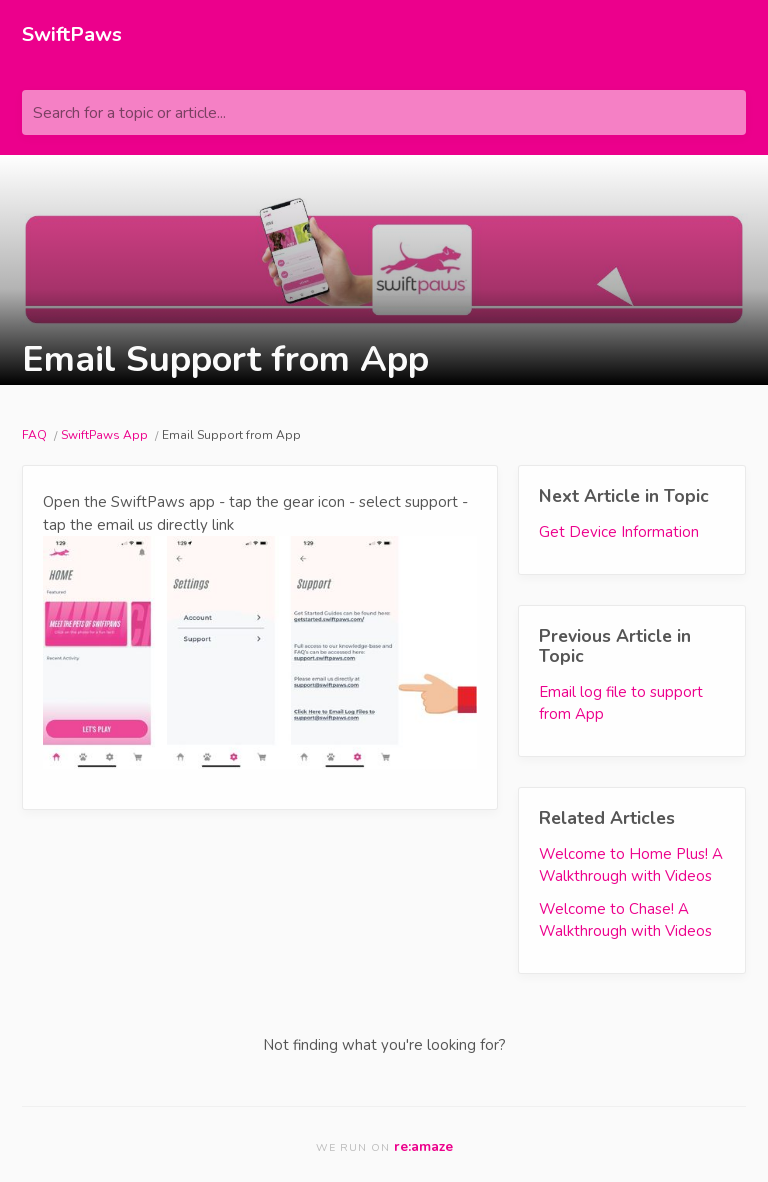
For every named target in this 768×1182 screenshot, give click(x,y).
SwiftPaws (72, 34)
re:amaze (423, 1146)
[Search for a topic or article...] (384, 112)
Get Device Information (619, 532)
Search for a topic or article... (129, 113)
